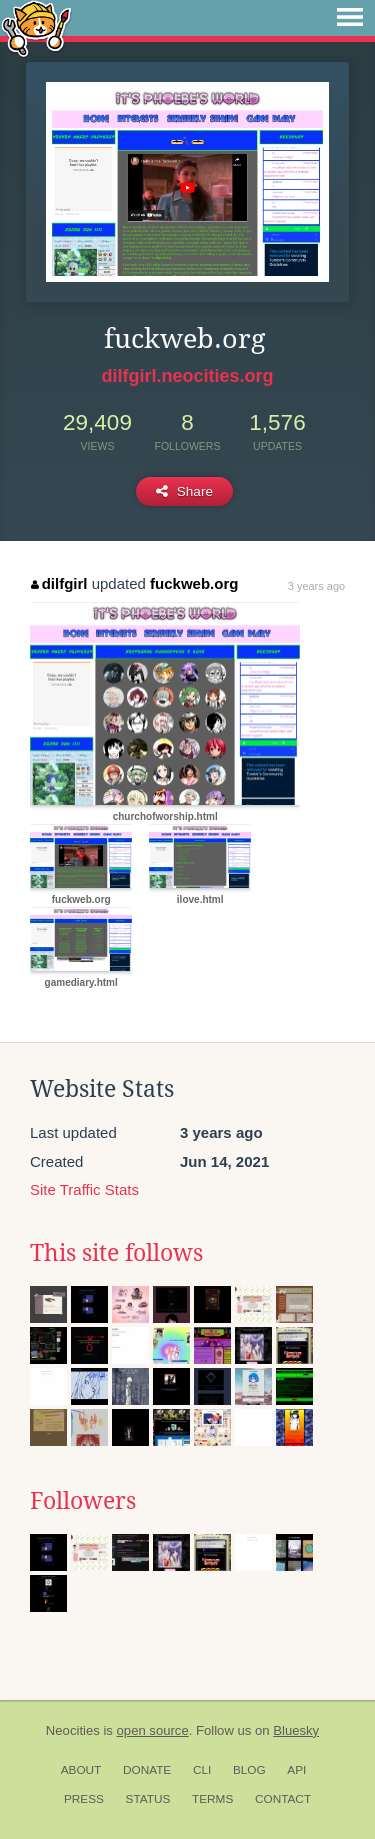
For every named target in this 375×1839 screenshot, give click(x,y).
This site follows (116, 1253)
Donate (147, 1770)
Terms (212, 1799)
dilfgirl (59, 583)
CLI (202, 1770)
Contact (283, 1799)
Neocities (73, 1730)
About (81, 1770)
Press (84, 1799)
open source (153, 1730)
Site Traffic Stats (84, 1189)
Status (148, 1799)
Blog (249, 1770)
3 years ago (316, 586)
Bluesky (296, 1730)
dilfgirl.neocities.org (187, 376)
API (296, 1770)
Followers (83, 1501)
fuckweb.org (194, 583)
